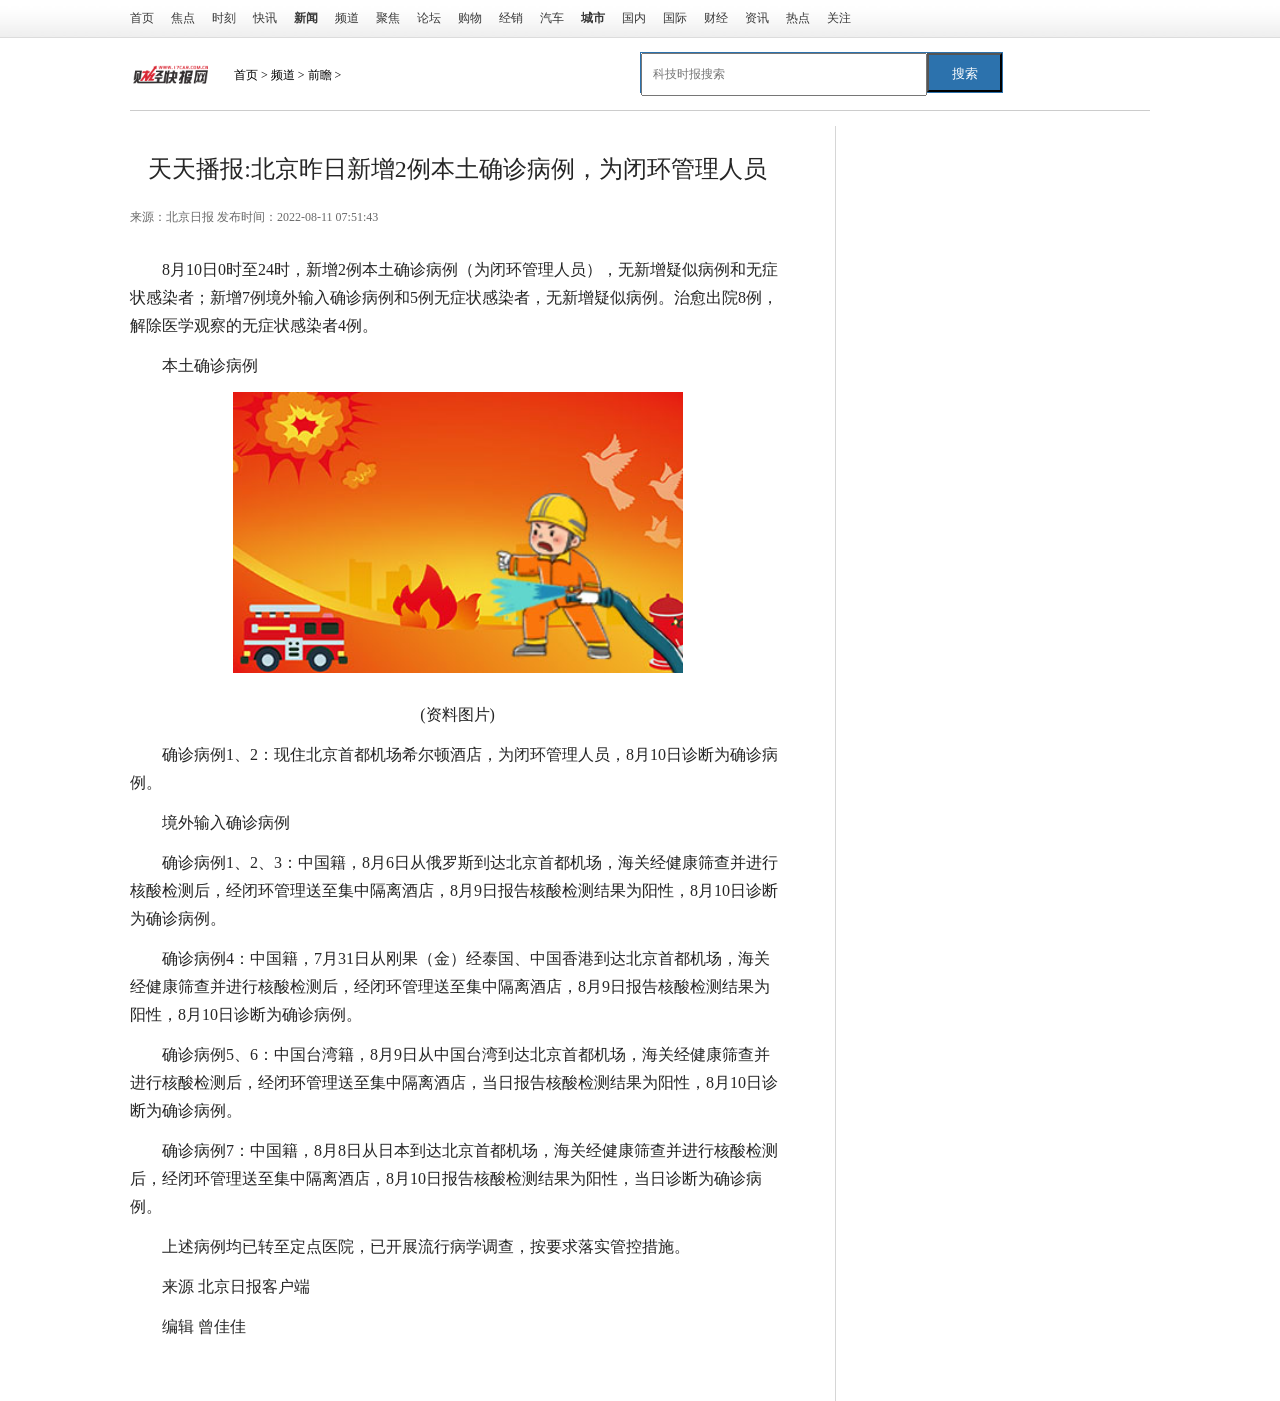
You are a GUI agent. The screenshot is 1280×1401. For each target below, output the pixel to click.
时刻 (224, 18)
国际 (675, 18)
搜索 (965, 73)
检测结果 (330, 1366)
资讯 (757, 18)
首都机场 (398, 1366)
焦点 (183, 18)
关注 (839, 18)
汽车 (552, 18)
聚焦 (388, 18)
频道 (347, 18)
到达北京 (262, 1366)
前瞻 (320, 75)
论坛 (429, 18)
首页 (142, 18)
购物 (470, 18)
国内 (634, 18)
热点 (798, 18)
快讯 (265, 18)
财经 (716, 18)
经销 (511, 18)
